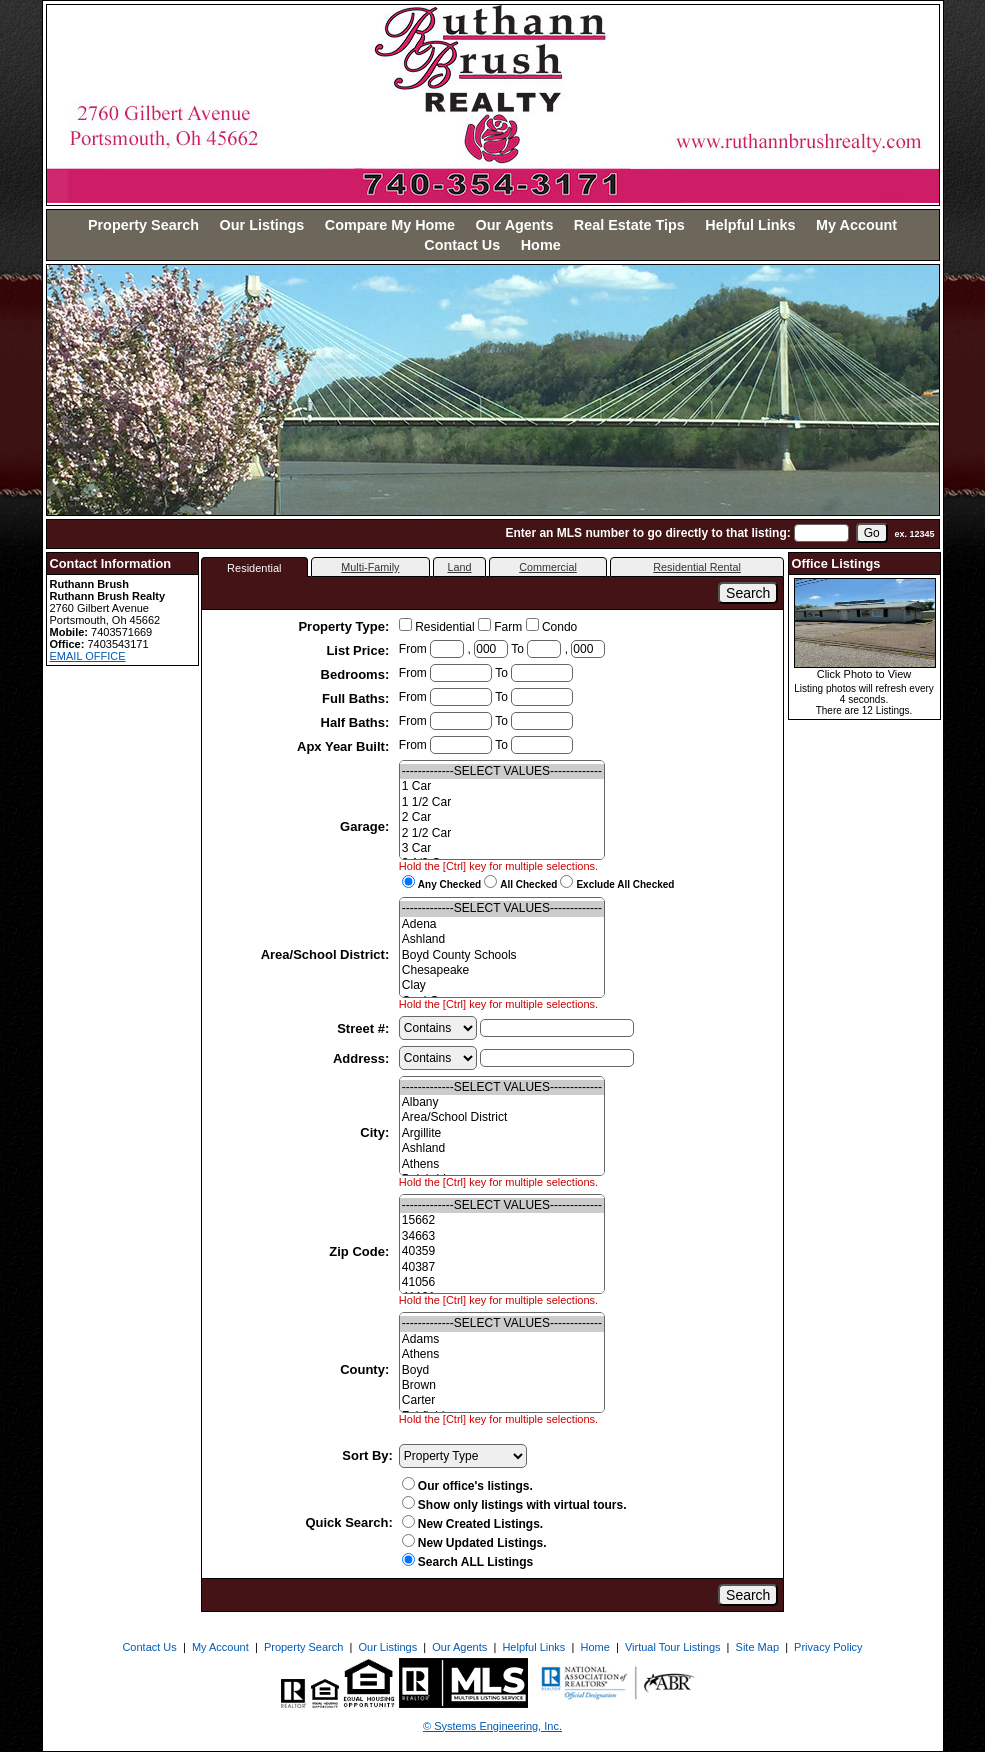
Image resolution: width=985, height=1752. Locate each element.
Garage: (366, 826)
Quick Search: (348, 1522)
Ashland (502, 939)
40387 (502, 1267)
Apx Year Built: (345, 746)
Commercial (548, 567)
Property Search (143, 225)
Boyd (502, 1370)
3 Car (502, 848)
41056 (502, 1282)
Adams (502, 1339)
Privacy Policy (828, 1647)
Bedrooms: (357, 674)
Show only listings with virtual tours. (514, 1505)
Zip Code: (361, 1251)
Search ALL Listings (467, 1562)
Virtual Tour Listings (673, 1647)
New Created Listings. (472, 1524)
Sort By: (367, 1455)
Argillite (502, 1133)
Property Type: (345, 626)
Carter (502, 1400)
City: (376, 1132)
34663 (502, 1236)
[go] (872, 533)
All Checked (528, 884)
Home (541, 245)
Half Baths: (357, 722)
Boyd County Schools (502, 955)
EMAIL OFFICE (88, 656)
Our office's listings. (467, 1486)
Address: (363, 1058)
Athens (502, 1164)
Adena (502, 924)
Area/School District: (327, 954)
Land (459, 567)
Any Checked (449, 884)
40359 (502, 1251)
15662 (502, 1220)
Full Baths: (357, 698)
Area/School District (502, 1117)
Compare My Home (390, 225)
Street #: (365, 1028)
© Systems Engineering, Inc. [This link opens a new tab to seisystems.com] (492, 1726)
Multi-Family (370, 567)
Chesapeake (502, 970)
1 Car (502, 786)
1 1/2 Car (502, 802)
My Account (856, 225)
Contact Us (462, 245)
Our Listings (262, 225)
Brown (502, 1385)
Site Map (757, 1647)
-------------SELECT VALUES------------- (502, 771)
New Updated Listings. (474, 1543)
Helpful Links (750, 225)
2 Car (502, 817)
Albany (502, 1102)
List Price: (359, 650)
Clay (502, 985)
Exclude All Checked (625, 884)
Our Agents (515, 225)
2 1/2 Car (502, 833)
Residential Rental (697, 567)
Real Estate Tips (629, 225)
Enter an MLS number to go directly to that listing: (647, 533)
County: (366, 1369)
